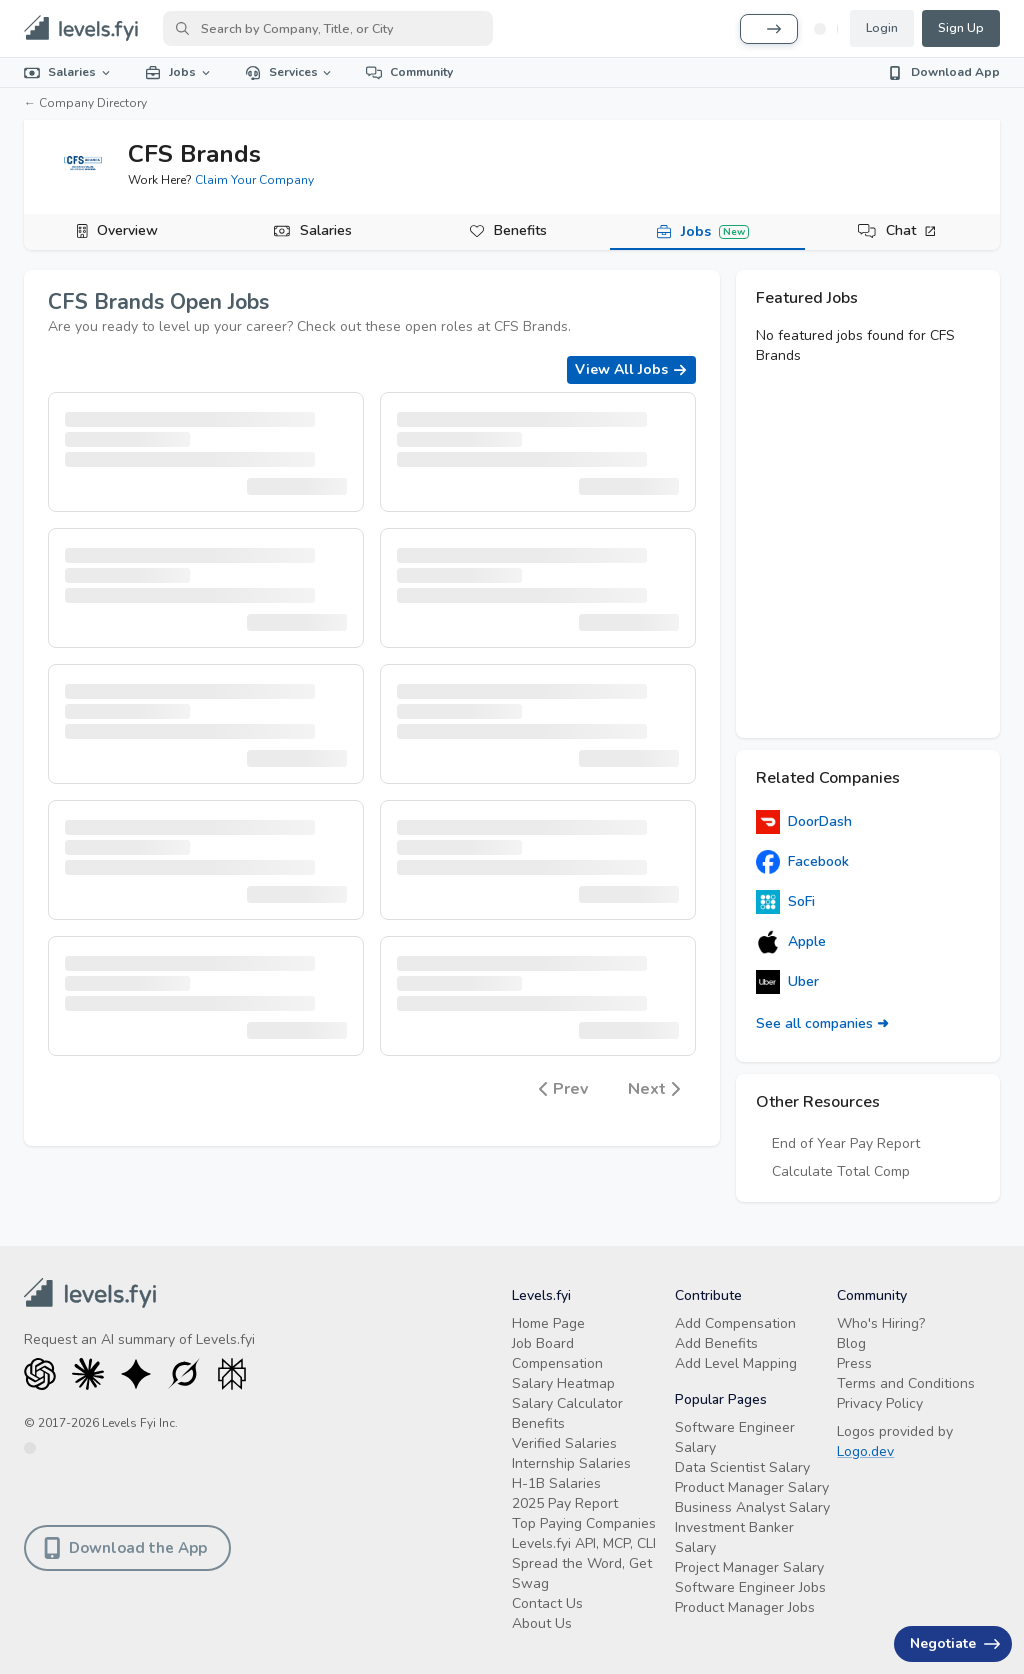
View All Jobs (631, 369)
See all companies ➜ (822, 1023)
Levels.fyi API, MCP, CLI (584, 1543)
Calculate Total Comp (841, 1171)
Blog (851, 1343)
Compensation (557, 1363)
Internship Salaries (571, 1463)
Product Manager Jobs (745, 1607)
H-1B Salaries (556, 1483)
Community (409, 72)
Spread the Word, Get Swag (582, 1573)
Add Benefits (716, 1343)
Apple (791, 942)
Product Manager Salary (752, 1487)
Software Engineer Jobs (750, 1587)
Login (882, 28)
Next (654, 1089)
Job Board (543, 1343)
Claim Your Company (254, 180)
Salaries (68, 72)
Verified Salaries (564, 1443)
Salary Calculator (567, 1403)
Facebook (802, 862)
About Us (542, 1623)
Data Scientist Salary (742, 1467)
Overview (127, 230)
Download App (943, 72)
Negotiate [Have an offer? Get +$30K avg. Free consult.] (955, 1643)
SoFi (785, 902)
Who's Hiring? (881, 1323)
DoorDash (804, 822)
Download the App (125, 1548)
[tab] (121, 232)
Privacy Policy (880, 1403)
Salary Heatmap (563, 1383)
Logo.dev (865, 1451)
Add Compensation (735, 1323)
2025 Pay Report (565, 1503)
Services (290, 72)
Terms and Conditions (906, 1383)
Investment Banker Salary (734, 1537)
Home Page (548, 1323)
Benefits (520, 230)
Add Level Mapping (736, 1363)
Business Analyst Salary (752, 1507)
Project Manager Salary (749, 1567)
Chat (911, 230)
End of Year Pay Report (846, 1143)
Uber (787, 982)
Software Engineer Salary (735, 1437)
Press (854, 1363)
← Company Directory (85, 103)
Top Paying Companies (584, 1523)
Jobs (179, 72)
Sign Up (961, 28)
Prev (563, 1089)
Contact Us (547, 1603)
